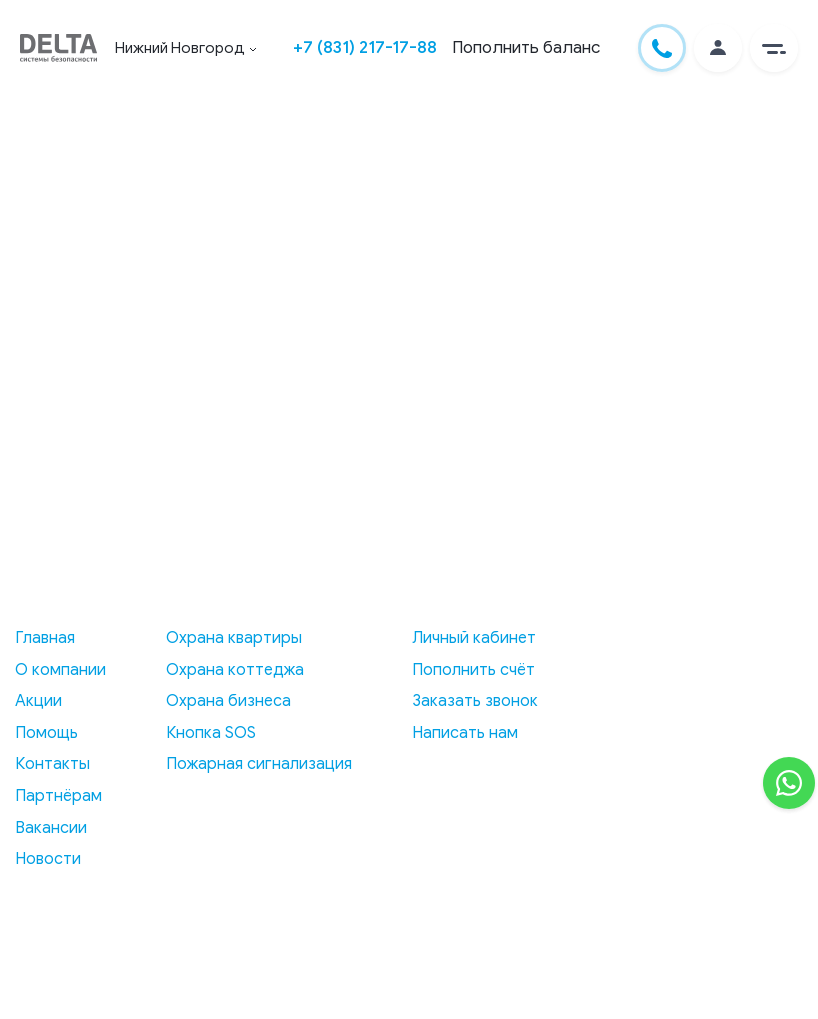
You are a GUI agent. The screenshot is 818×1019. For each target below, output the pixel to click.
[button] (774, 48)
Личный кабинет (474, 638)
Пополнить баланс (526, 47)
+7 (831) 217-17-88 (365, 47)
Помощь (46, 733)
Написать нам (465, 733)
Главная (45, 638)
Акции (38, 701)
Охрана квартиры (234, 638)
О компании (60, 670)
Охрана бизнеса (228, 701)
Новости (48, 859)
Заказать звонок (475, 701)
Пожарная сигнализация (259, 764)
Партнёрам (58, 796)
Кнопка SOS (211, 733)
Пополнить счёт (473, 670)
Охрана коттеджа (235, 670)
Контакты (52, 764)
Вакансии (51, 828)
